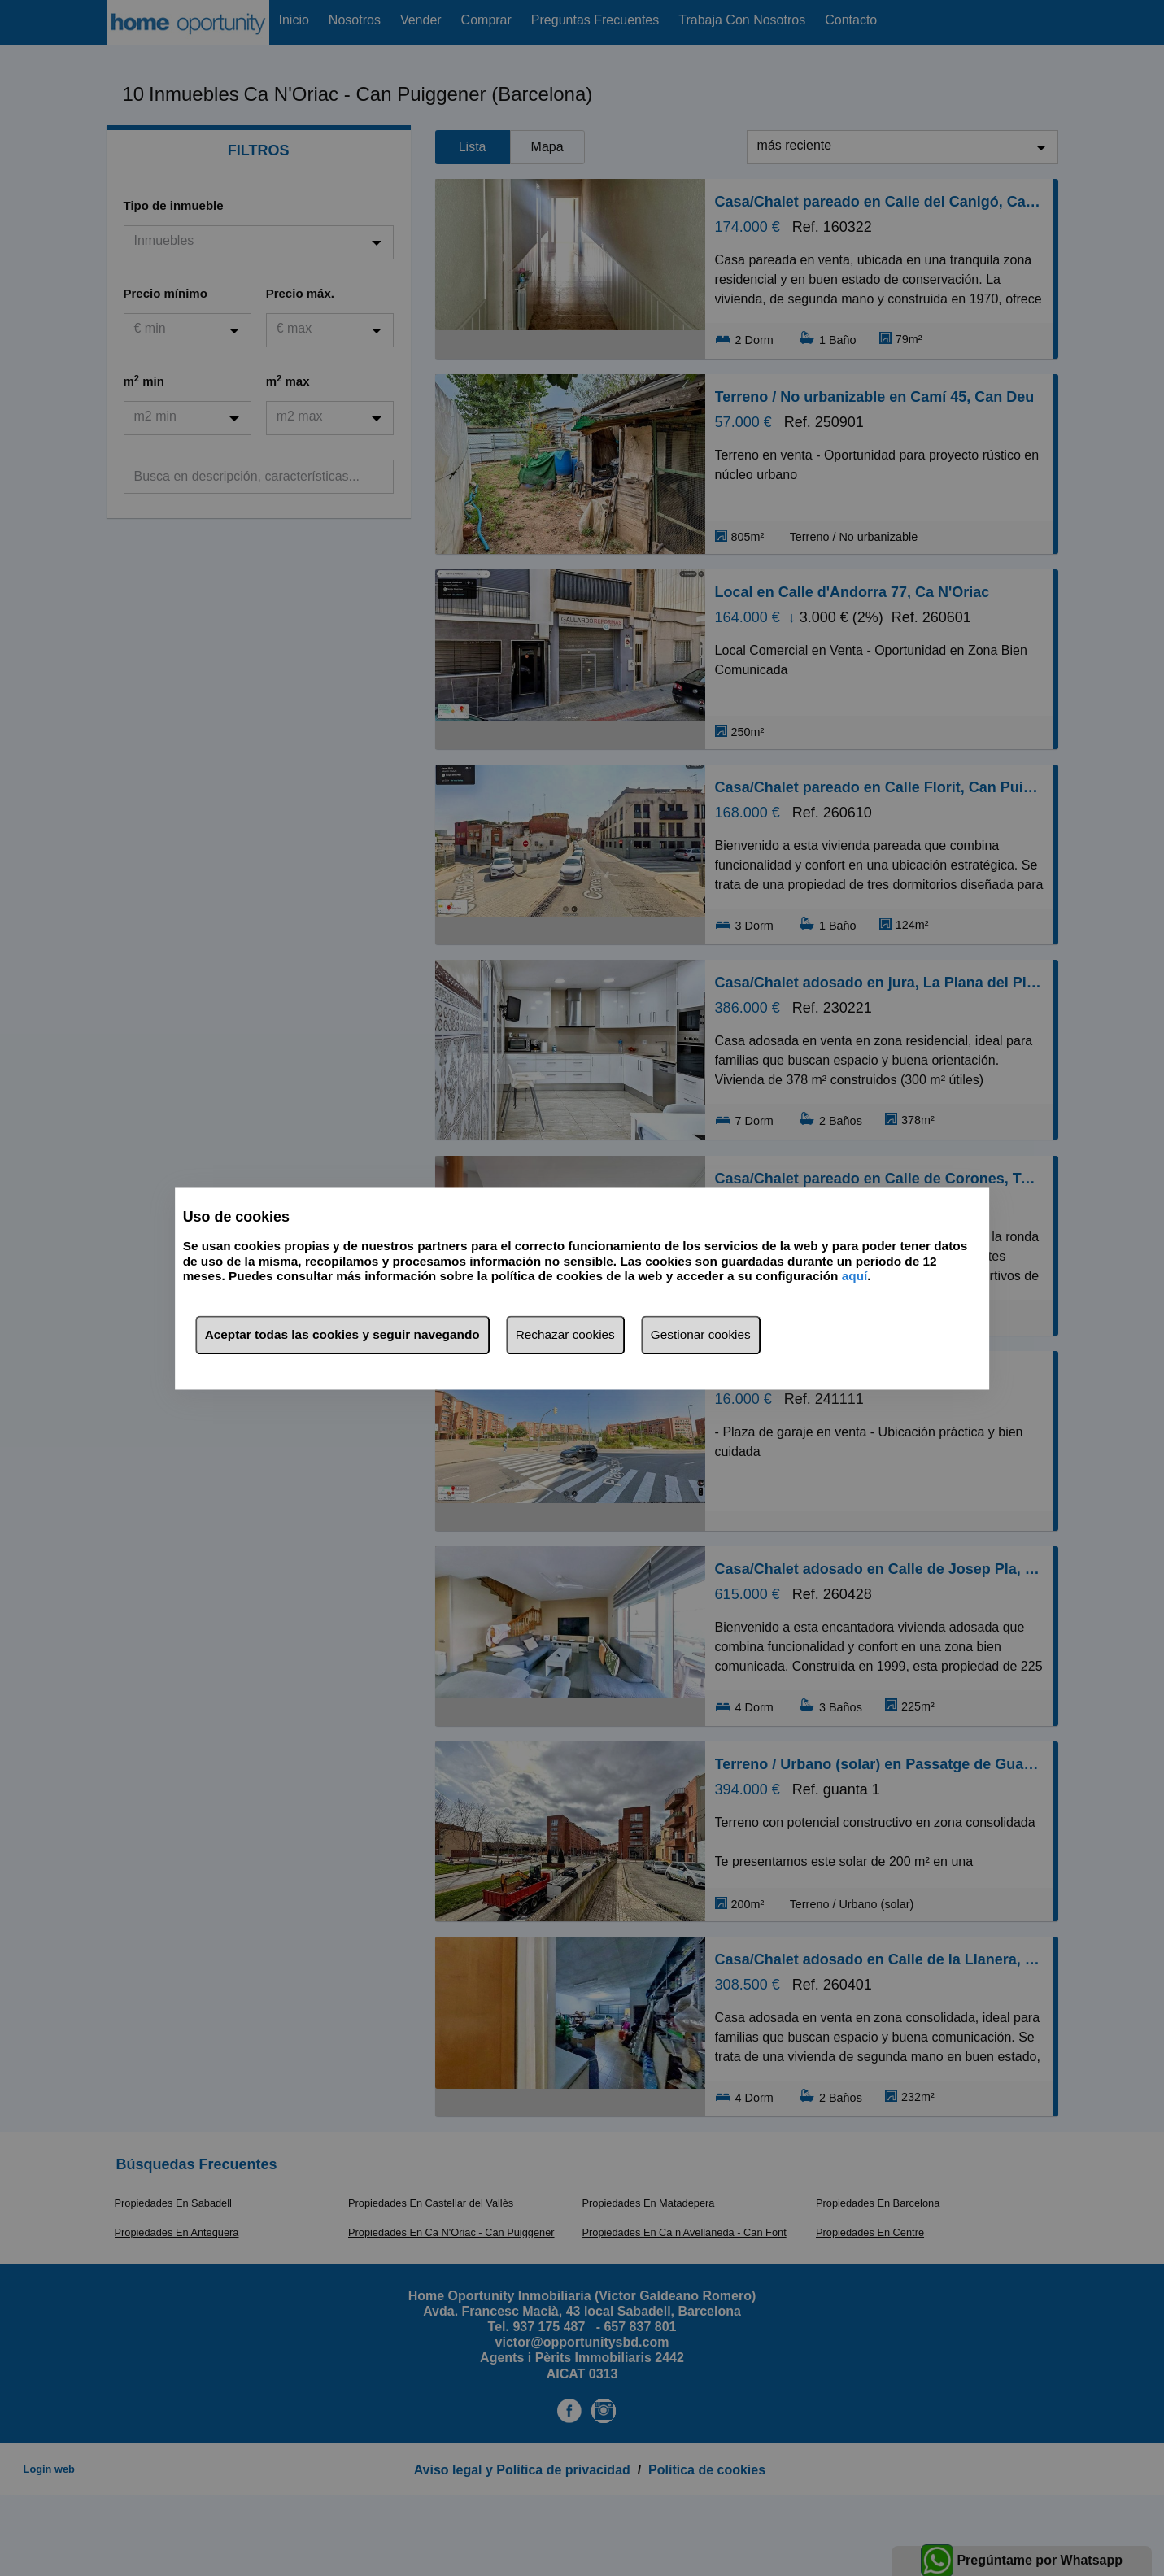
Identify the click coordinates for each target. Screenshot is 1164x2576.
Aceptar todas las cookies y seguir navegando (342, 1334)
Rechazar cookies (565, 1334)
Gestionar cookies (701, 1334)
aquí (855, 1277)
